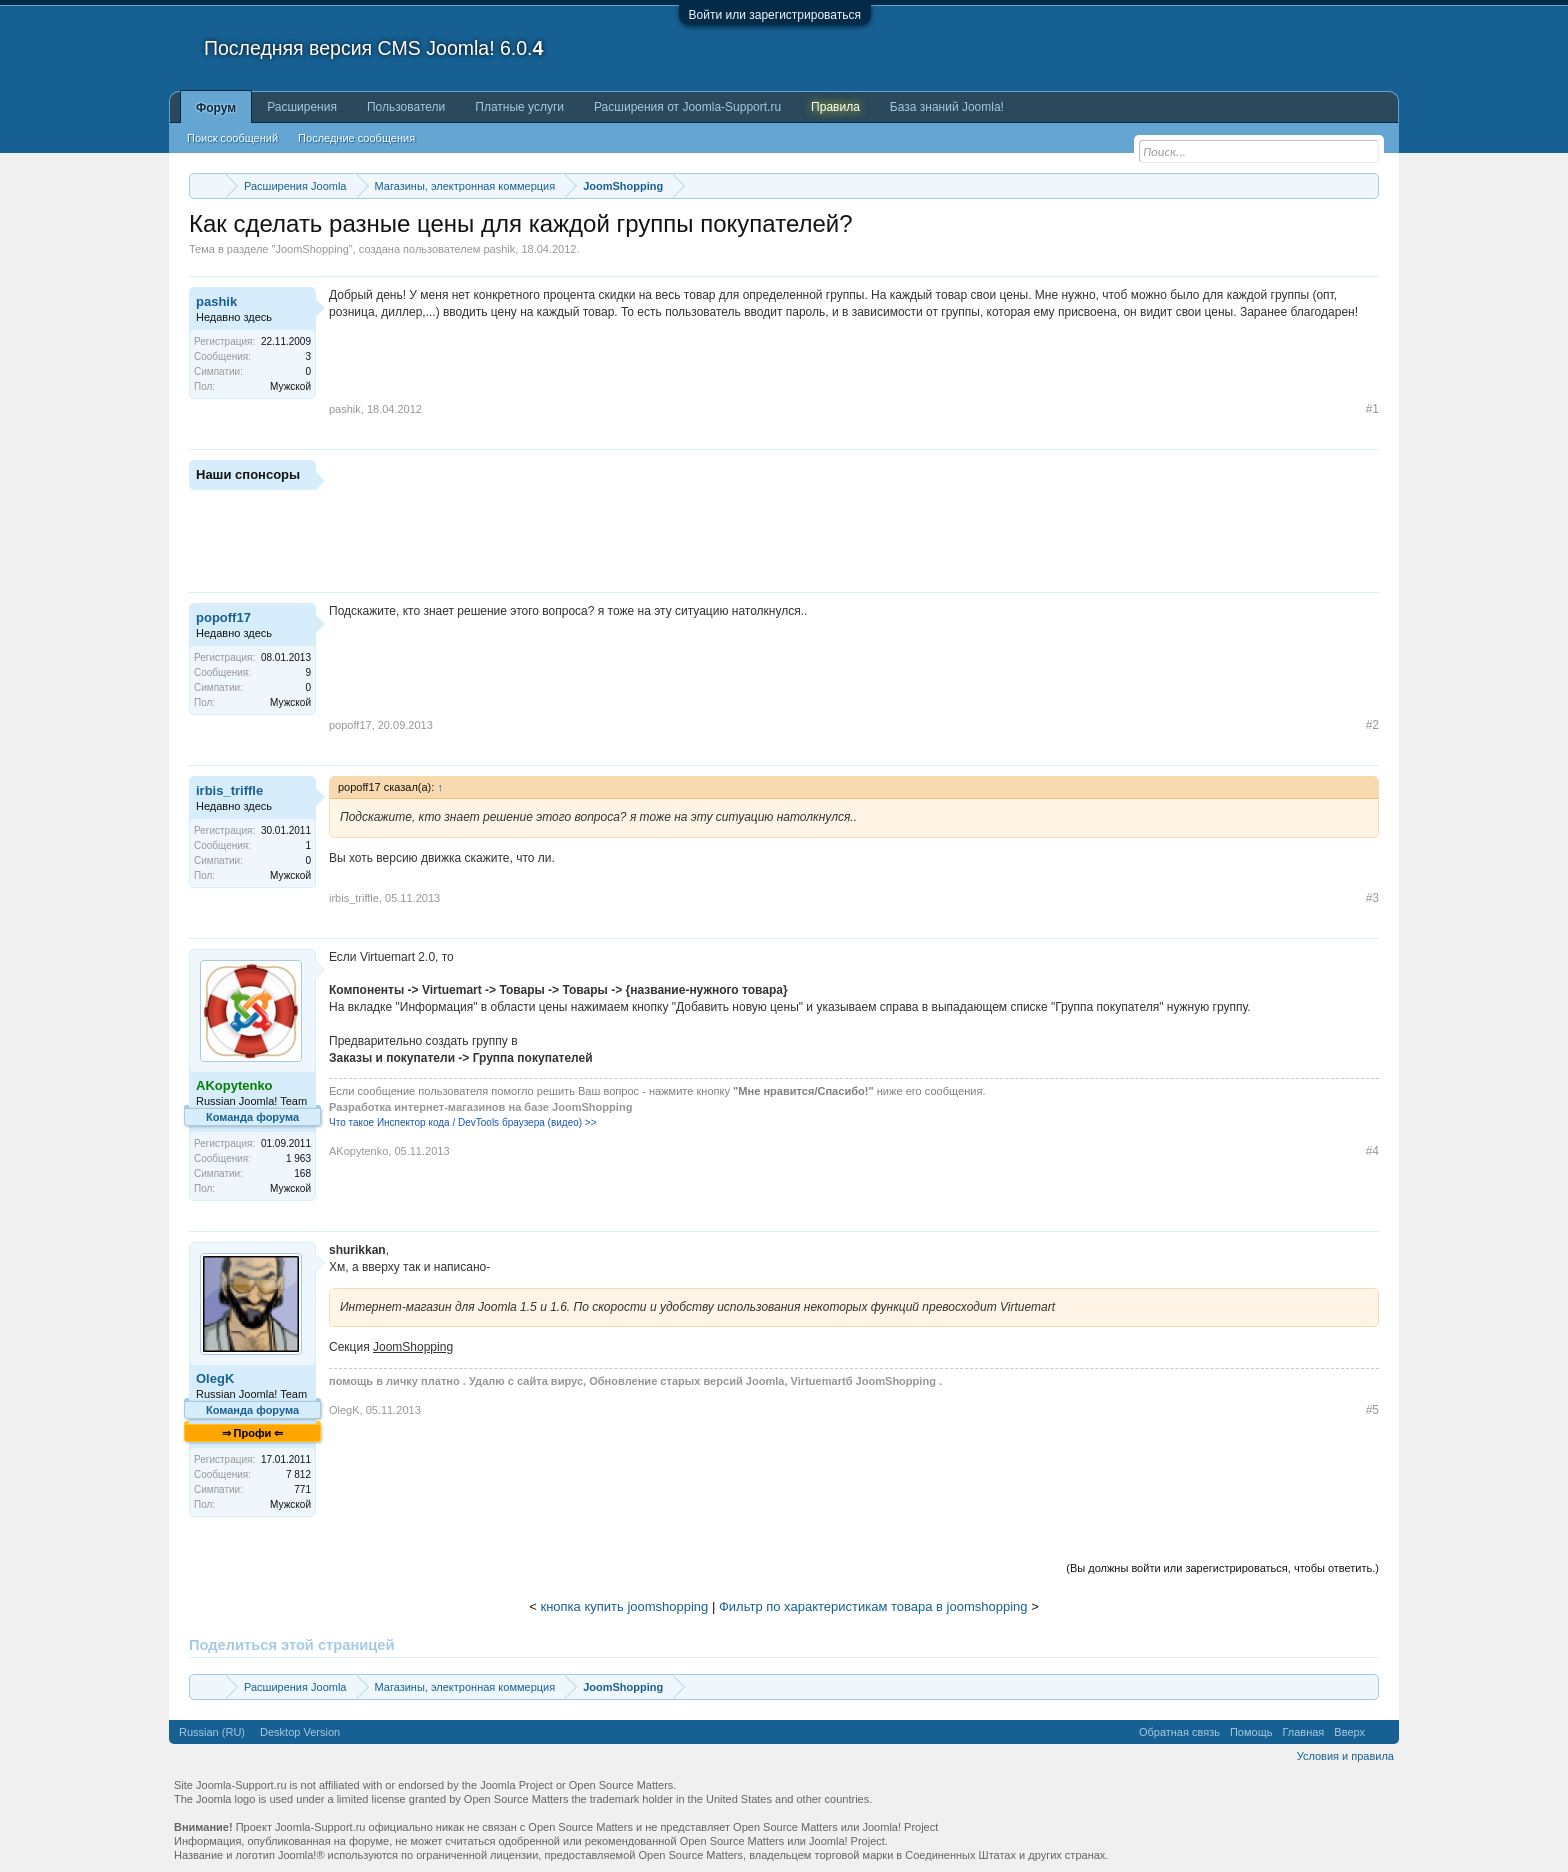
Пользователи (406, 107)
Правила (835, 107)
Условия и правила (1345, 1756)
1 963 (298, 1158)
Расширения (302, 107)
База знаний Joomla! (947, 107)
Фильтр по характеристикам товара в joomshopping (873, 1606)
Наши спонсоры (248, 474)
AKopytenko (358, 1151)
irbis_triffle (229, 790)
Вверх (1349, 1732)
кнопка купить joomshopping (624, 1606)
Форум (216, 108)
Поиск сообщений (232, 138)
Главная (1303, 1732)
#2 (1372, 725)
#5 (1372, 1410)
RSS (1382, 1732)
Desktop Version (300, 1732)
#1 (1372, 409)
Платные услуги (519, 107)
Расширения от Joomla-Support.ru (687, 107)
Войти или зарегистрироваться (775, 15)
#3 (1372, 898)
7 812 (298, 1474)
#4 (1372, 1151)
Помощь (1251, 1732)
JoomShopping (311, 249)
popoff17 (223, 617)
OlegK (215, 1378)
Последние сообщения (356, 138)
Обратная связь (1179, 1732)
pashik (500, 249)
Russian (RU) (212, 1732)
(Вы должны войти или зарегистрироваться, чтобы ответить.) (1222, 1568)
